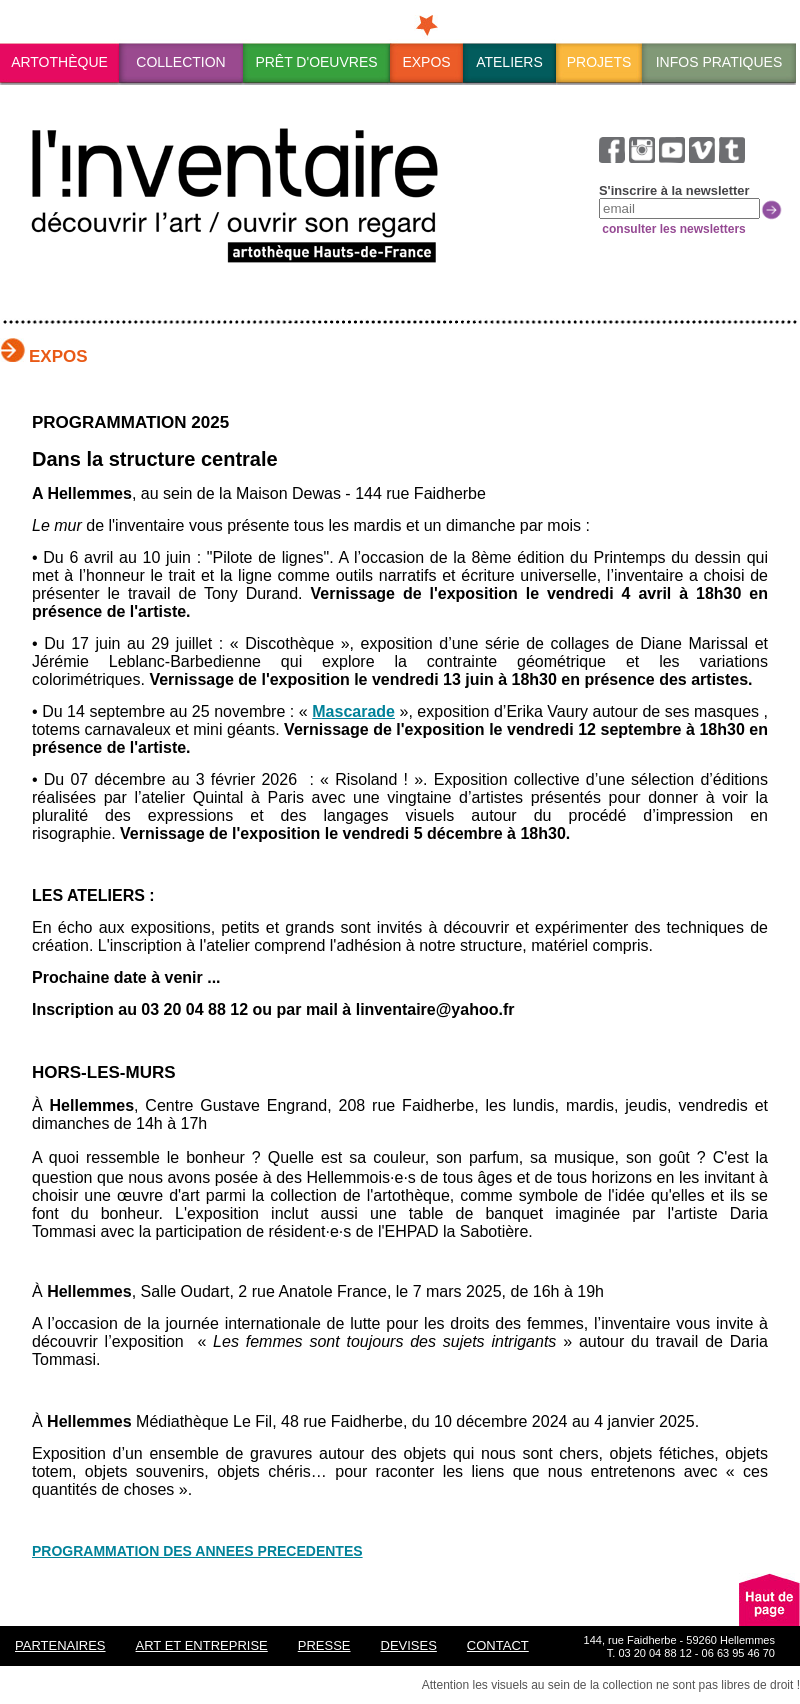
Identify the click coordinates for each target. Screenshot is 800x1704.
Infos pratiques (719, 62)
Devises (409, 1645)
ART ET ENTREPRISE (202, 1645)
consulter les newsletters (672, 229)
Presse (324, 1645)
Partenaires (60, 1645)
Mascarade (353, 711)
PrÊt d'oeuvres (316, 62)
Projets (599, 62)
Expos (426, 62)
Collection (180, 62)
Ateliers (509, 62)
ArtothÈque (59, 62)
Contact (498, 1645)
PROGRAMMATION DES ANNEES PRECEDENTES (197, 1551)
